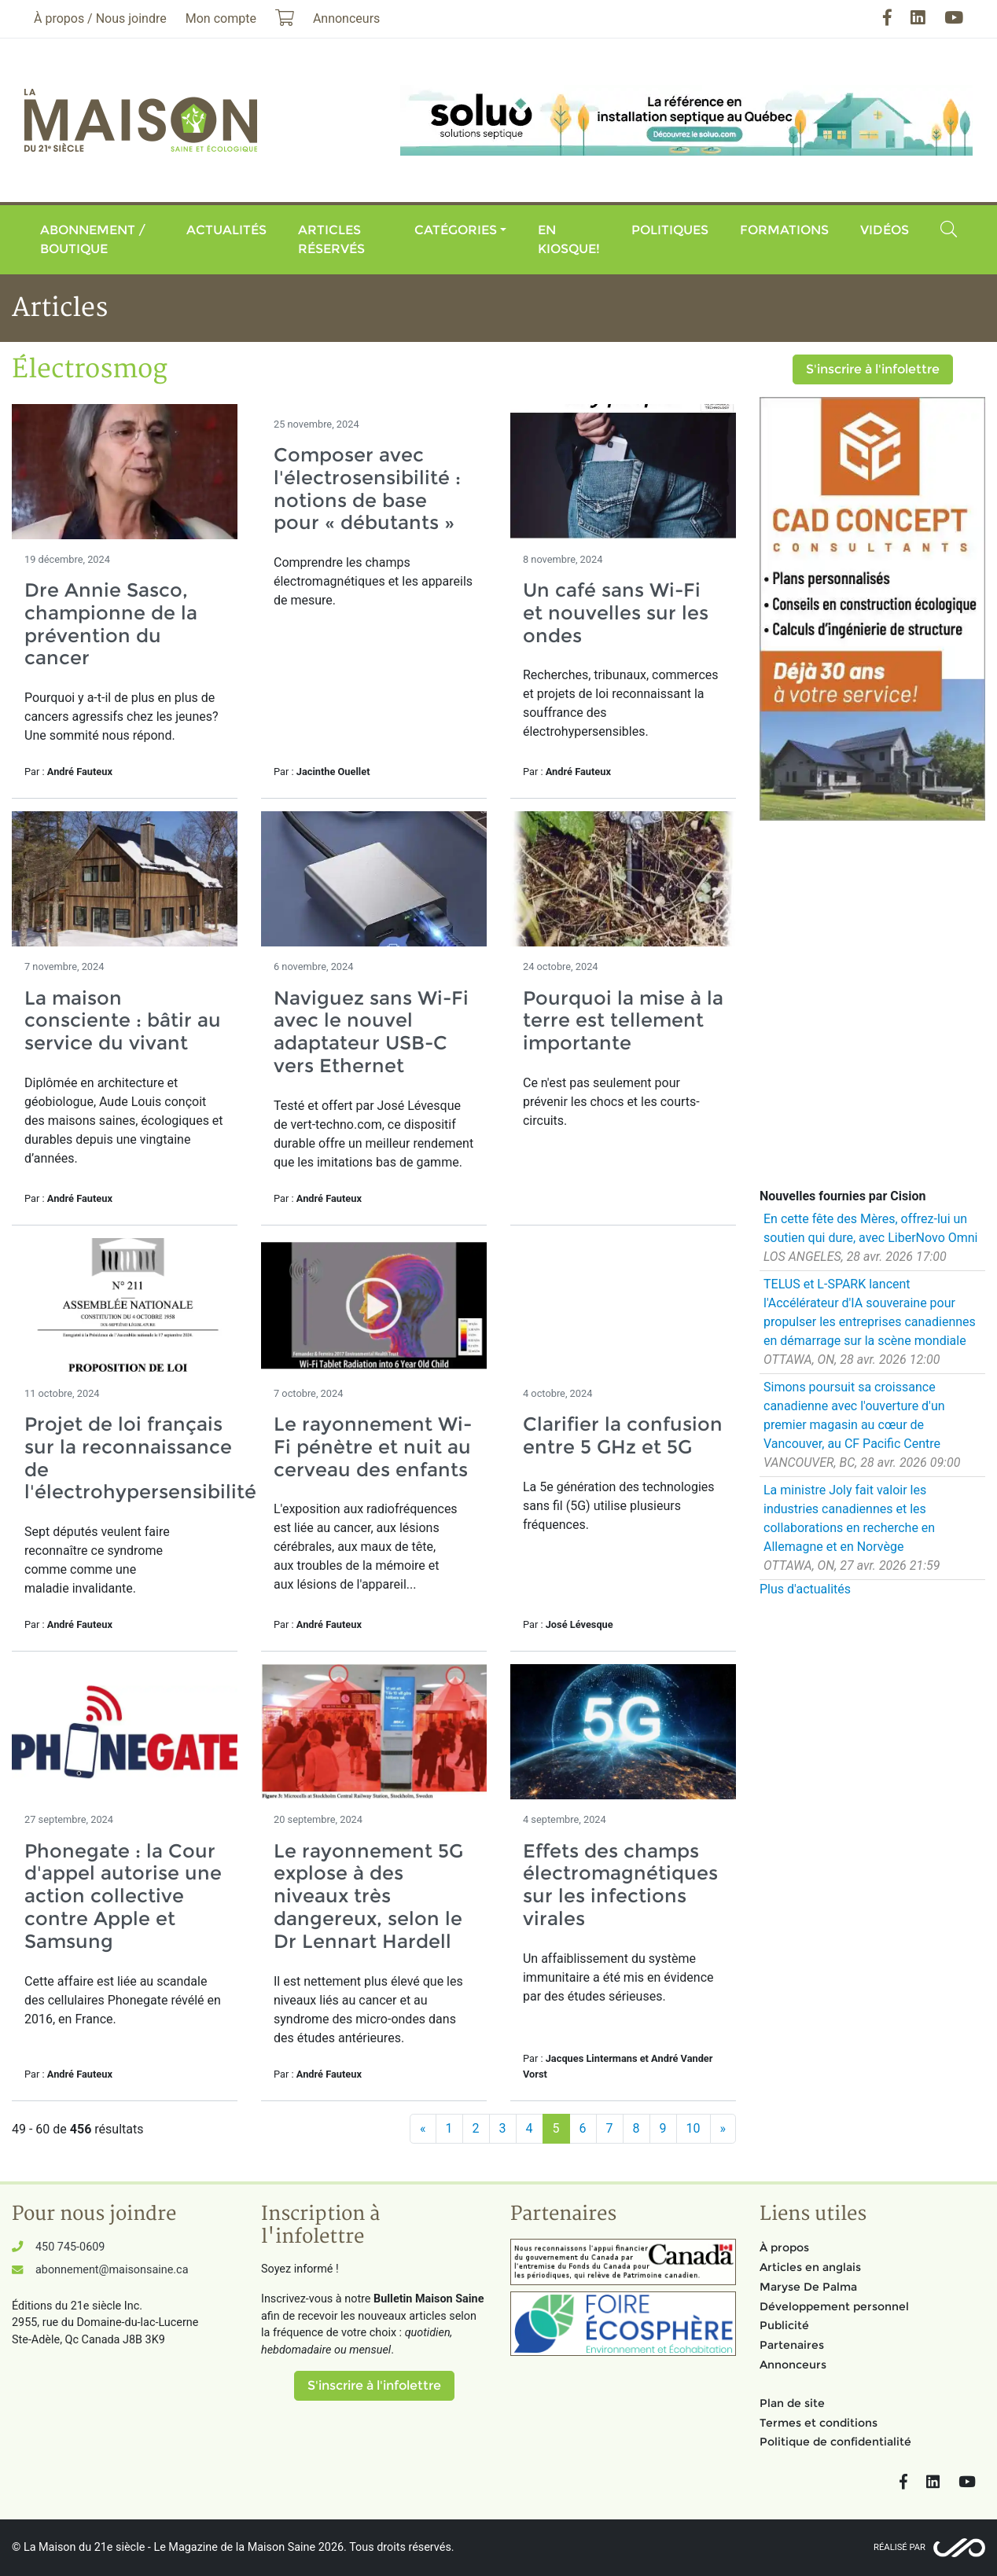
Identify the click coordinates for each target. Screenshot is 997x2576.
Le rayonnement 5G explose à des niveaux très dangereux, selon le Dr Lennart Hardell (368, 1896)
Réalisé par (899, 2547)
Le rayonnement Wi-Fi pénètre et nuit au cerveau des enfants (373, 1447)
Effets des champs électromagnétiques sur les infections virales (620, 1884)
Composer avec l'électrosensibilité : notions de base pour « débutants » (367, 488)
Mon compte (221, 18)
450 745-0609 (70, 2247)
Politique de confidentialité (835, 2442)
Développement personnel (834, 2306)
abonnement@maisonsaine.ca (111, 2270)
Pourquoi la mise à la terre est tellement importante (623, 1021)
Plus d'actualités (805, 1589)
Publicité (784, 2325)
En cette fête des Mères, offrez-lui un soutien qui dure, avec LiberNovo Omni (870, 1228)
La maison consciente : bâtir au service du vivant (122, 1021)
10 (693, 2128)
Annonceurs (793, 2364)
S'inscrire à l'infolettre (873, 369)
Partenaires (792, 2345)
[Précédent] (423, 2129)
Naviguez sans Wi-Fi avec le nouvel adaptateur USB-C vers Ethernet (371, 1032)
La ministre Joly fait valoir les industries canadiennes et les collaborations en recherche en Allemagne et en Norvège (849, 1518)
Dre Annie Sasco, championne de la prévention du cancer (110, 624)
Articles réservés (331, 239)
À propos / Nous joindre (100, 18)
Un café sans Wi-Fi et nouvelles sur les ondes (615, 613)
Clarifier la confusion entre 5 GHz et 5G (623, 1435)
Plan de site (792, 2403)
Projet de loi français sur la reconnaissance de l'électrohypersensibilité (140, 1458)
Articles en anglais (810, 2267)
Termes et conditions (818, 2423)
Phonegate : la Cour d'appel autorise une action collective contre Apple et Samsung (123, 1896)
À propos (784, 2247)
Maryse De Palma (808, 2287)
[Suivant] (723, 2129)
